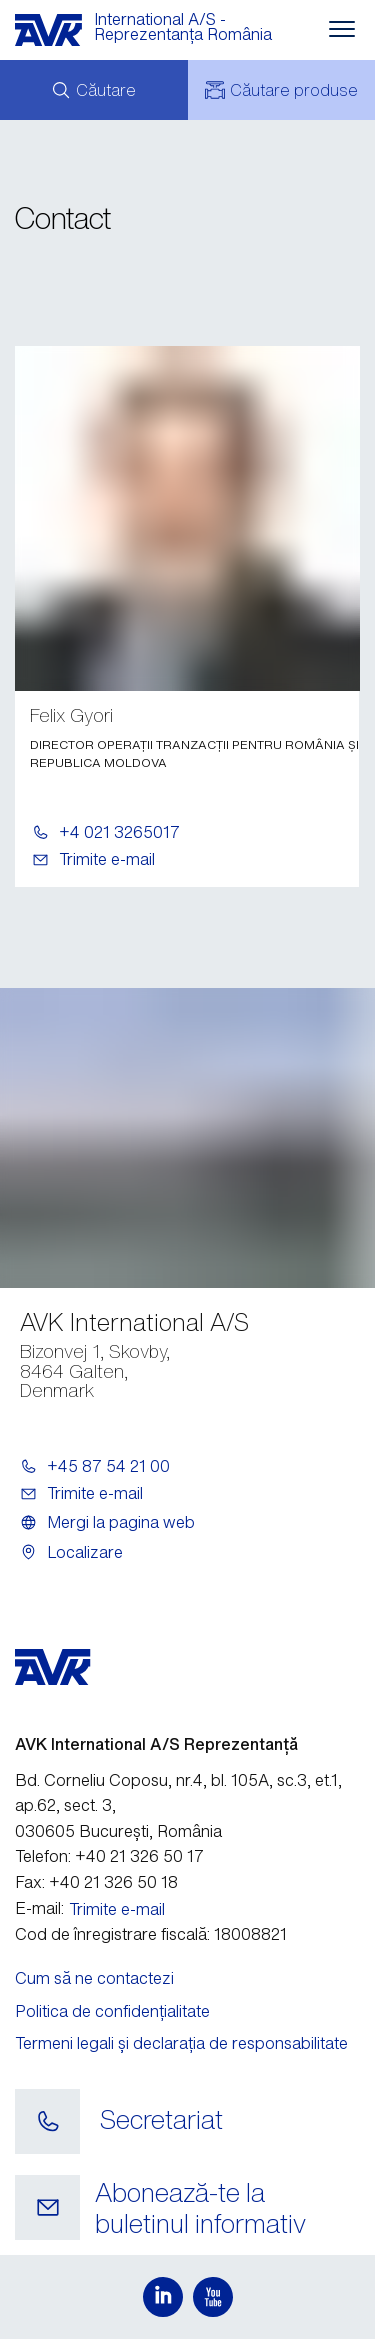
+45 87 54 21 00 (108, 1466)
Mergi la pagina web (121, 1522)
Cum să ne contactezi (94, 1978)
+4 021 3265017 (119, 832)
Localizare (85, 1552)
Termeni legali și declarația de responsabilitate (181, 2043)
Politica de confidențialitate (112, 2011)
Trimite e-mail (107, 859)
